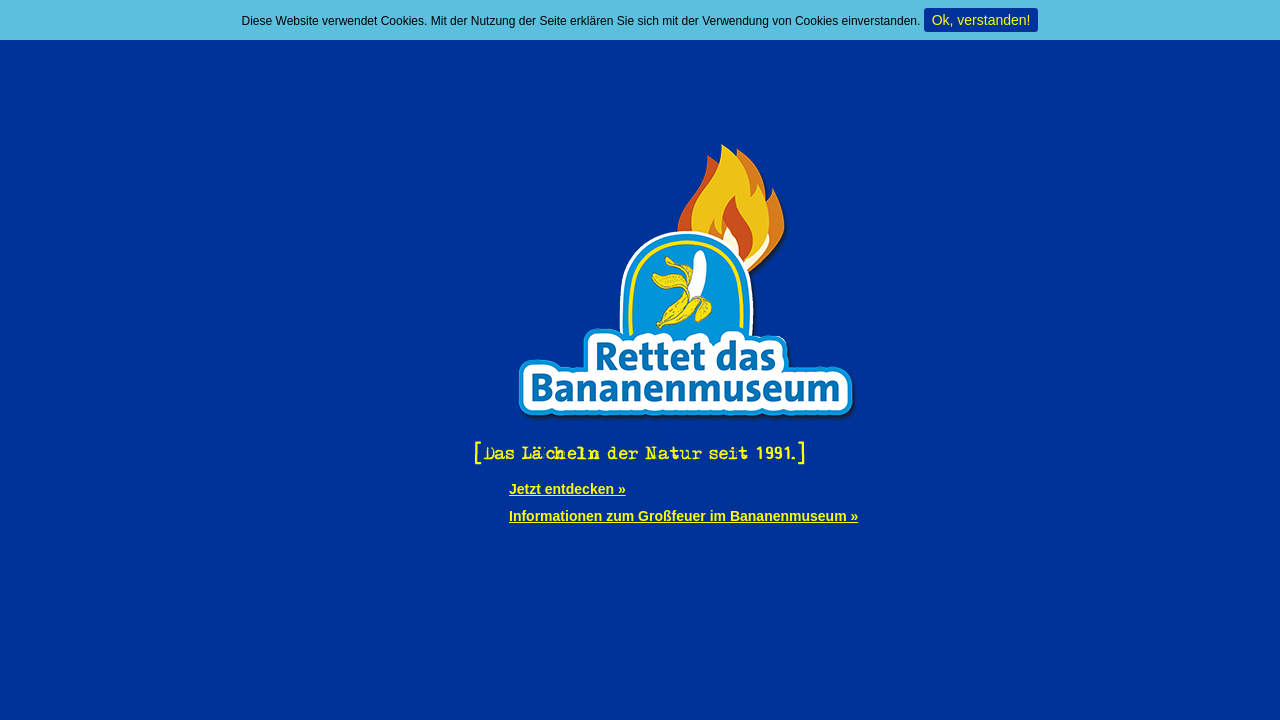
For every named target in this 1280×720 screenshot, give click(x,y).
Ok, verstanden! (981, 20)
